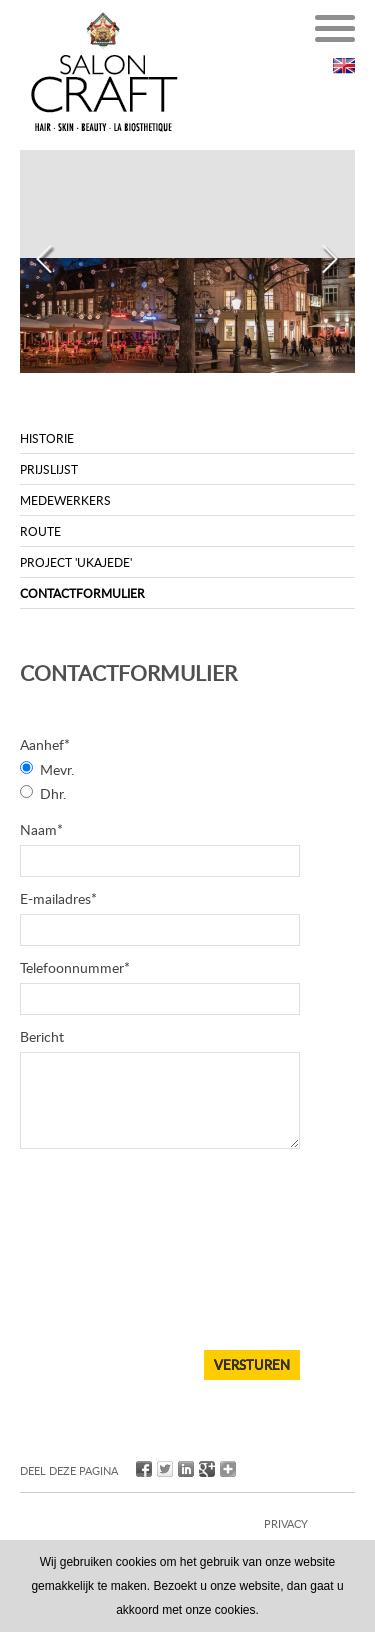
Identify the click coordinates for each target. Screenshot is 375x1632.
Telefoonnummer (75, 967)
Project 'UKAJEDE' (76, 562)
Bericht (42, 1036)
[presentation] (102, 1265)
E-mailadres (58, 898)
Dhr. (53, 793)
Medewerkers (65, 500)
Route (40, 531)
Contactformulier (82, 593)
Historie (47, 438)
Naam (41, 829)
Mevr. (57, 769)
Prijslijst (49, 469)
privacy (286, 1523)
